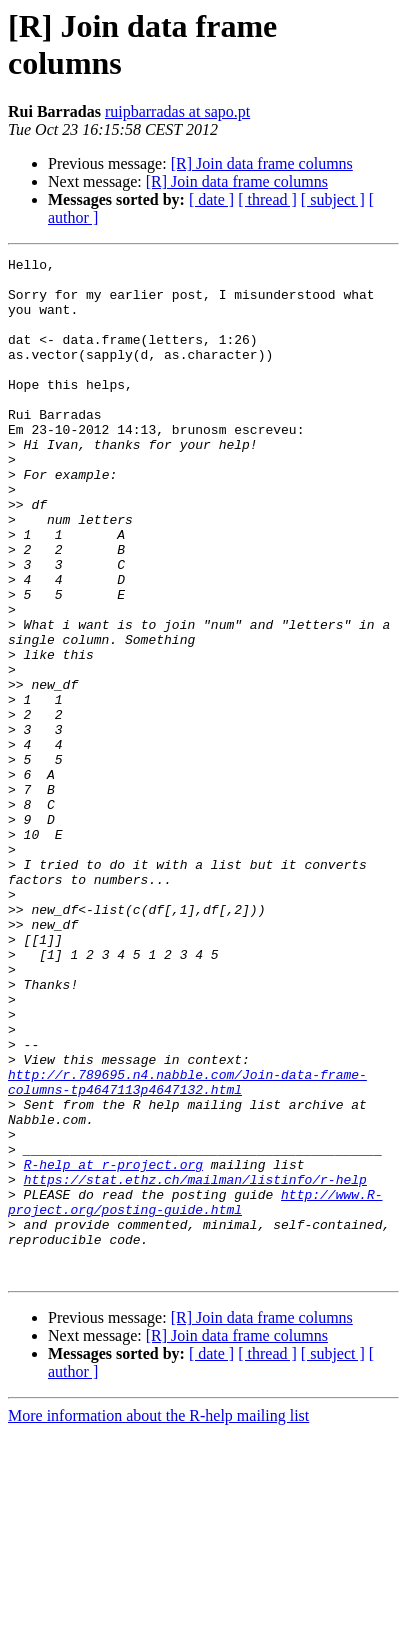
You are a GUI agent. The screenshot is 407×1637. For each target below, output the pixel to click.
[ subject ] (333, 199)
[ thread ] (267, 199)
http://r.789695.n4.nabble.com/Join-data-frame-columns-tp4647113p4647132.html (187, 1248)
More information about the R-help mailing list (158, 1619)
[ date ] (211, 199)
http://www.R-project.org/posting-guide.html (195, 1392)
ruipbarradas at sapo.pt (177, 111)
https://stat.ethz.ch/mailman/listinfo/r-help (195, 1365)
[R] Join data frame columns (262, 163)
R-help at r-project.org (113, 1347)
